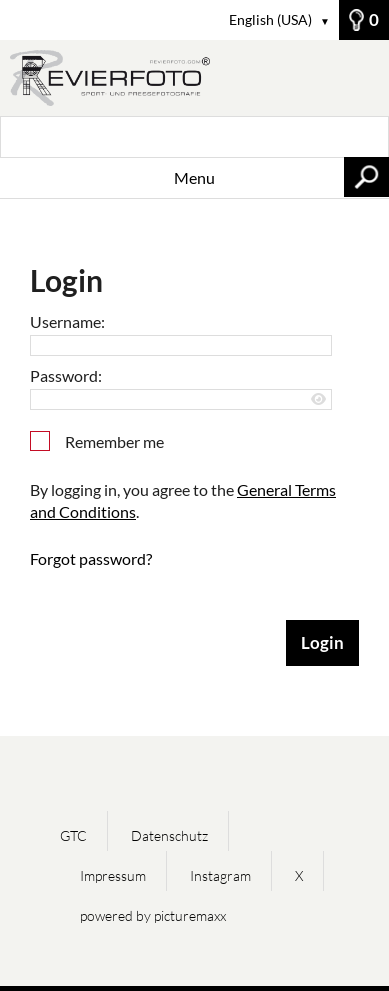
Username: (67, 321)
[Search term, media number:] (194, 137)
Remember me (114, 441)
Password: (66, 375)
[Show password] (319, 399)
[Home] (194, 78)
